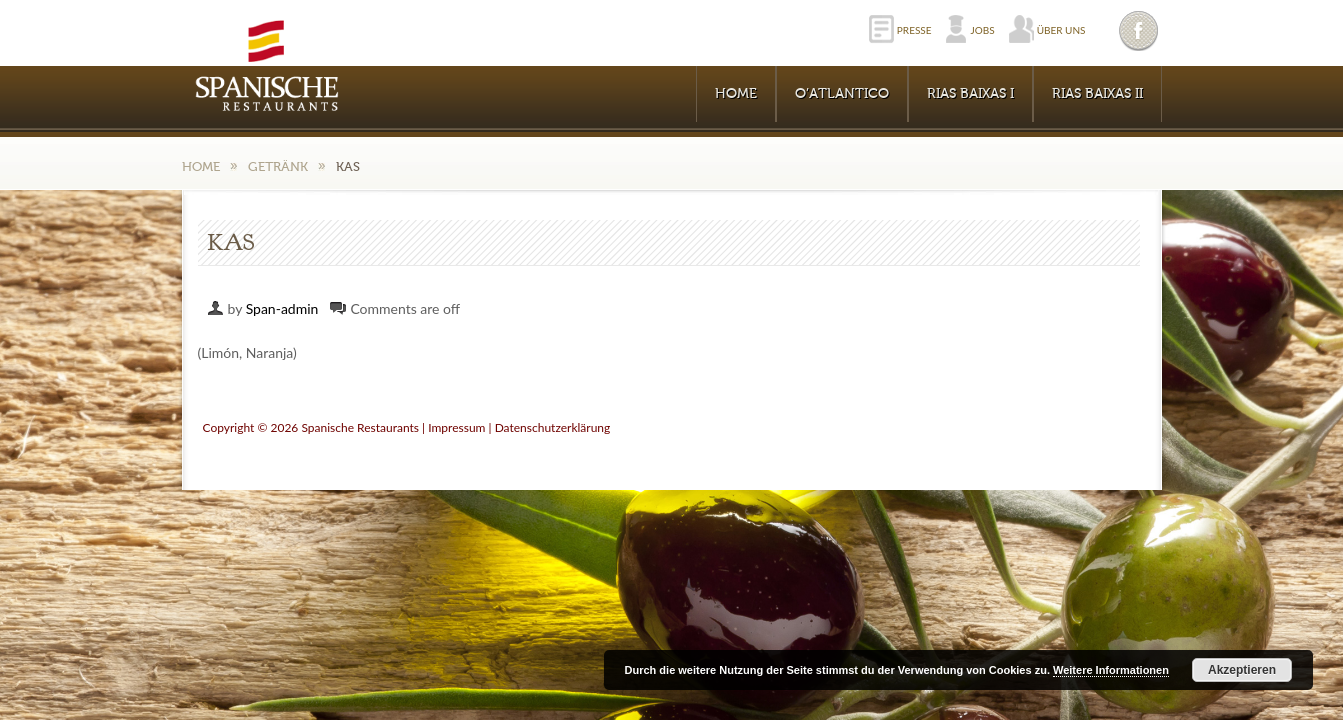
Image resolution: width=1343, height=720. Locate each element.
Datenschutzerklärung (553, 427)
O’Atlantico (842, 94)
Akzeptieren (1242, 670)
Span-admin (282, 308)
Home (736, 94)
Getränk (278, 166)
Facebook (1140, 30)
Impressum (456, 427)
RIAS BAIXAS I (970, 94)
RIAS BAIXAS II (1097, 94)
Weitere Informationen (1111, 670)
